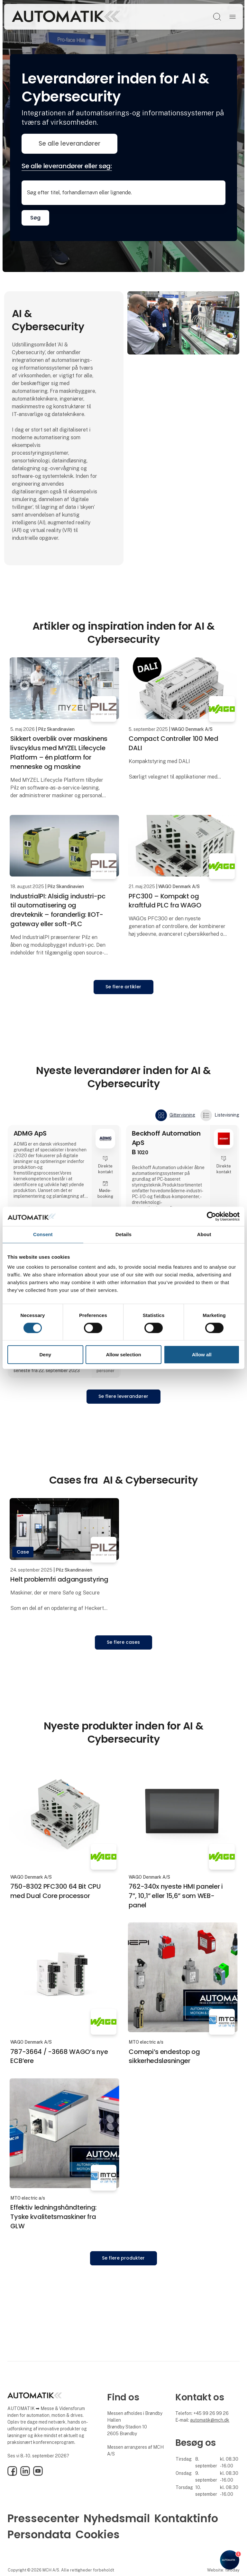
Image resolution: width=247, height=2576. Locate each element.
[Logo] (66, 16)
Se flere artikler (123, 986)
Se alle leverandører (69, 143)
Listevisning (219, 1115)
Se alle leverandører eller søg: (67, 165)
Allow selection (123, 1354)
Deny (45, 1354)
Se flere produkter (123, 2258)
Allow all (202, 1354)
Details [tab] (123, 1234)
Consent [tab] (43, 1234)
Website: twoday (223, 2570)
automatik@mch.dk (209, 2420)
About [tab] (204, 1234)
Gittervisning (175, 1115)
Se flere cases (123, 1642)
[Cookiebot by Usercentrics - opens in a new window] (211, 1216)
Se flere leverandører (123, 1396)
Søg (35, 217)
